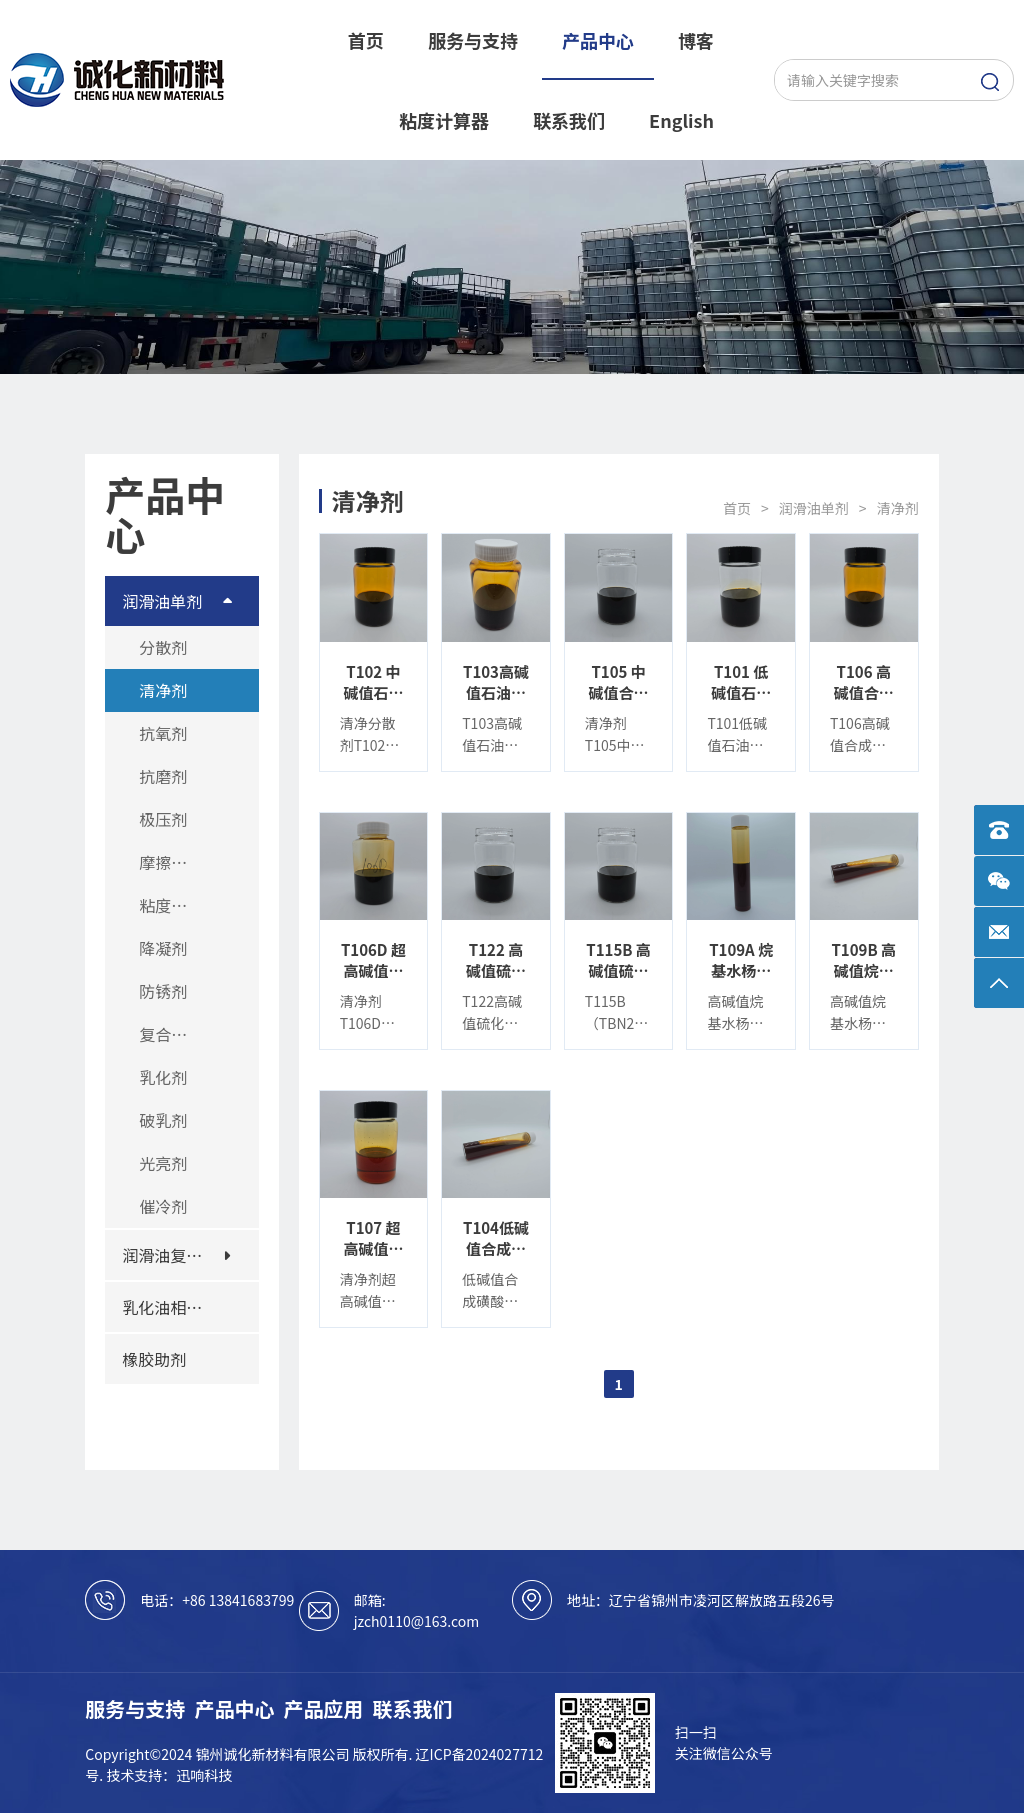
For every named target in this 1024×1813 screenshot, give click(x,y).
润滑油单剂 (814, 508)
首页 (737, 508)
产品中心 (234, 1708)
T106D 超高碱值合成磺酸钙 (373, 960)
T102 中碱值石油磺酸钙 (373, 682)
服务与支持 (135, 1708)
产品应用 (324, 1708)
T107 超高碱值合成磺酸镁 (373, 1238)
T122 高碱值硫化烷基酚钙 (496, 960)
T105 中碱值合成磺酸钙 (619, 682)
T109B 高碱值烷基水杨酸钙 (863, 960)
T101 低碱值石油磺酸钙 (741, 682)
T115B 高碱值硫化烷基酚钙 (618, 960)
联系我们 (413, 1708)
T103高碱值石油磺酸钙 (496, 682)
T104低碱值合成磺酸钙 (496, 1238)
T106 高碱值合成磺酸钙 (864, 682)
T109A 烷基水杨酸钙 (741, 960)
